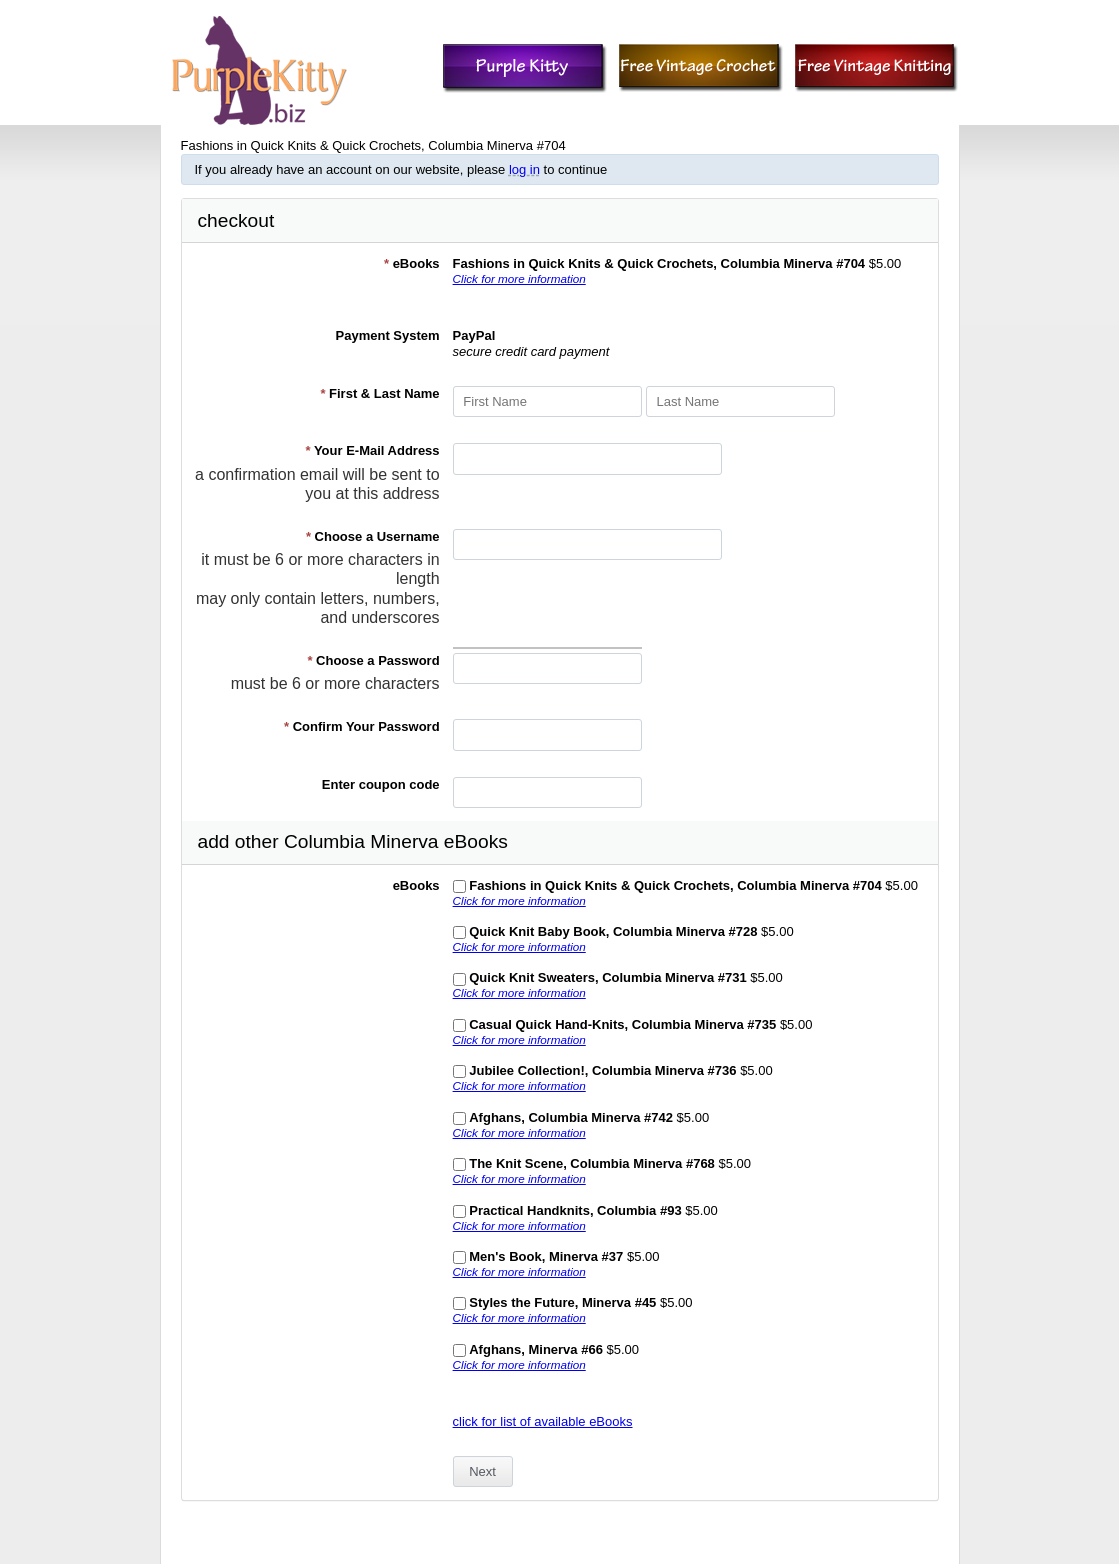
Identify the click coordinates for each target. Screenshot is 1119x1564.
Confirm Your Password (362, 726)
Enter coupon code (381, 784)
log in (524, 169)
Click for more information (519, 278)
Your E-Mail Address (372, 450)
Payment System (388, 335)
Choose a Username (373, 536)
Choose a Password (373, 660)
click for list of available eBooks (543, 1421)
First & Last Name (379, 393)
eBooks (412, 263)
